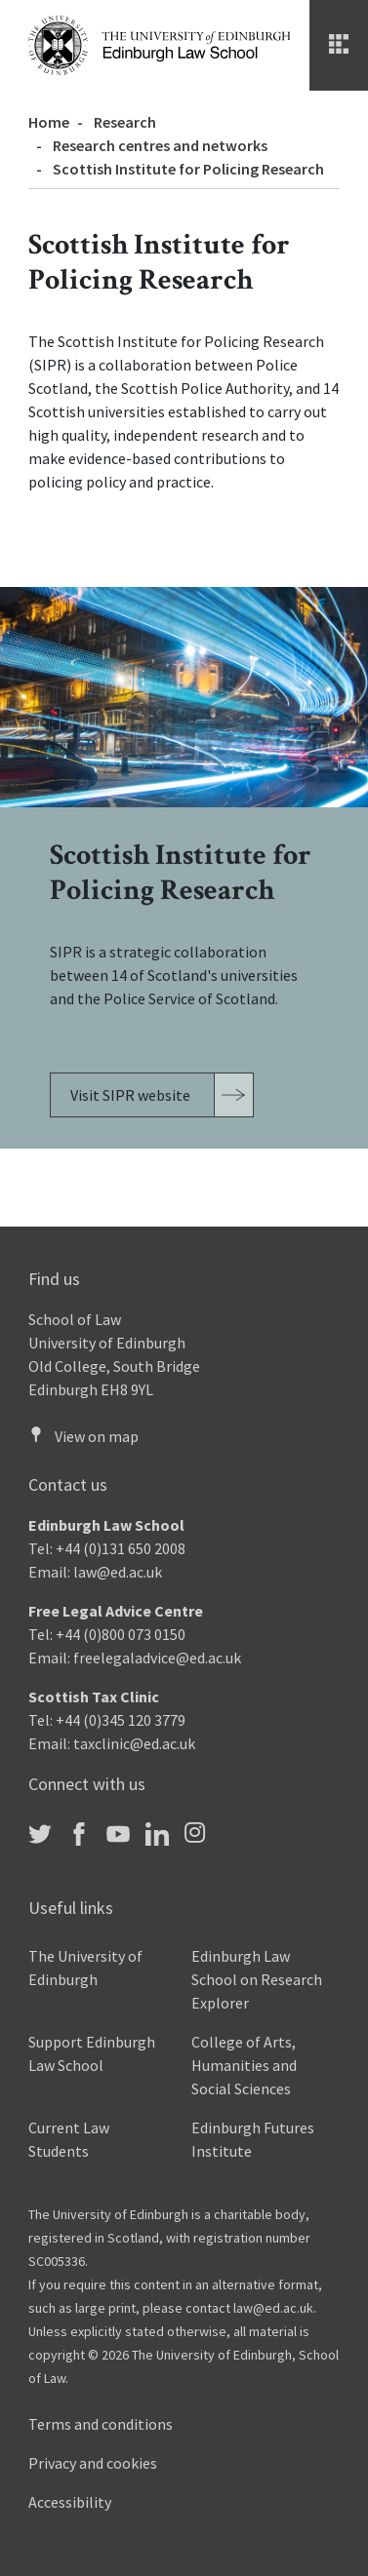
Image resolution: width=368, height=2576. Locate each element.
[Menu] (338, 45)
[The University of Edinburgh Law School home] (159, 44)
